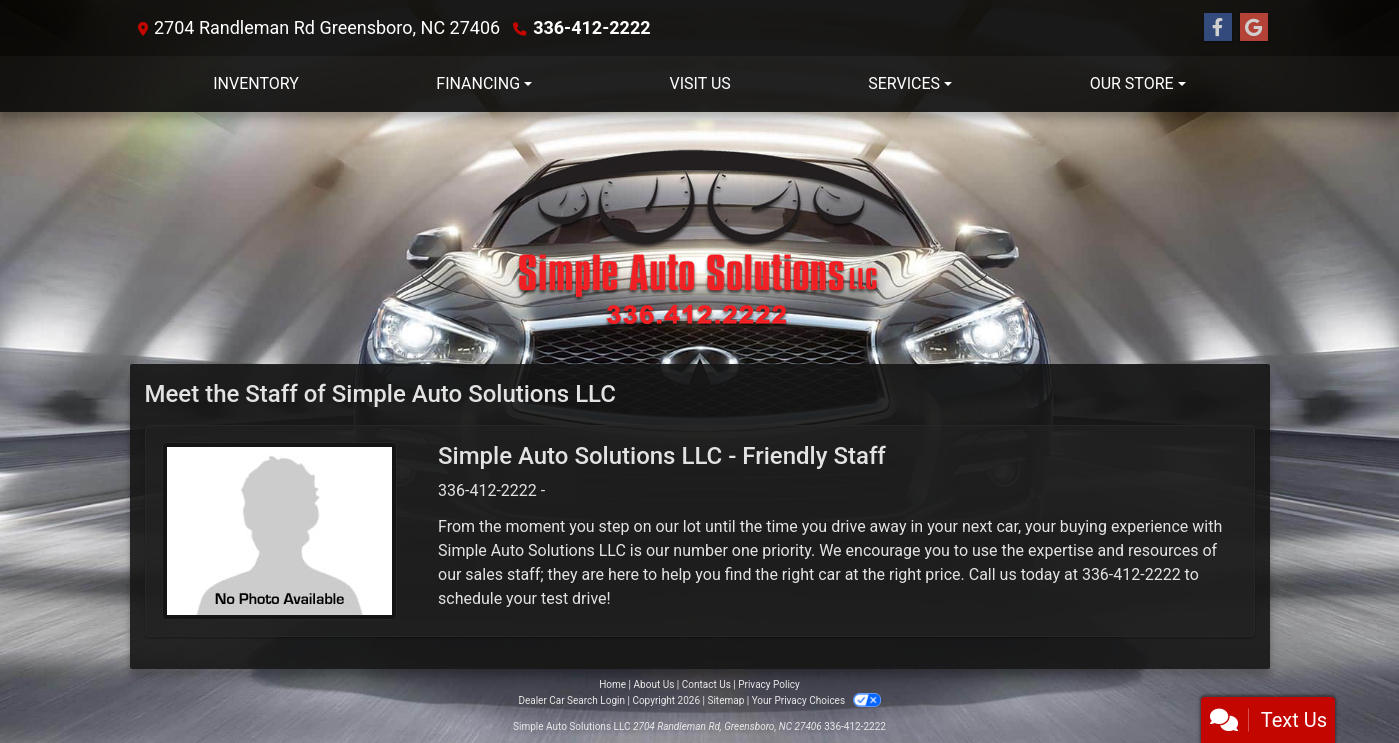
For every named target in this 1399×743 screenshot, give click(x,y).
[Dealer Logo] (700, 238)
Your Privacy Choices (816, 700)
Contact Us (706, 684)
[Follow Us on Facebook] (1218, 28)
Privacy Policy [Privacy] (769, 684)
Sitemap (725, 700)
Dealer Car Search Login (571, 700)
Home (612, 684)
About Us (654, 684)
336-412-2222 (591, 27)
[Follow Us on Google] (1254, 28)
